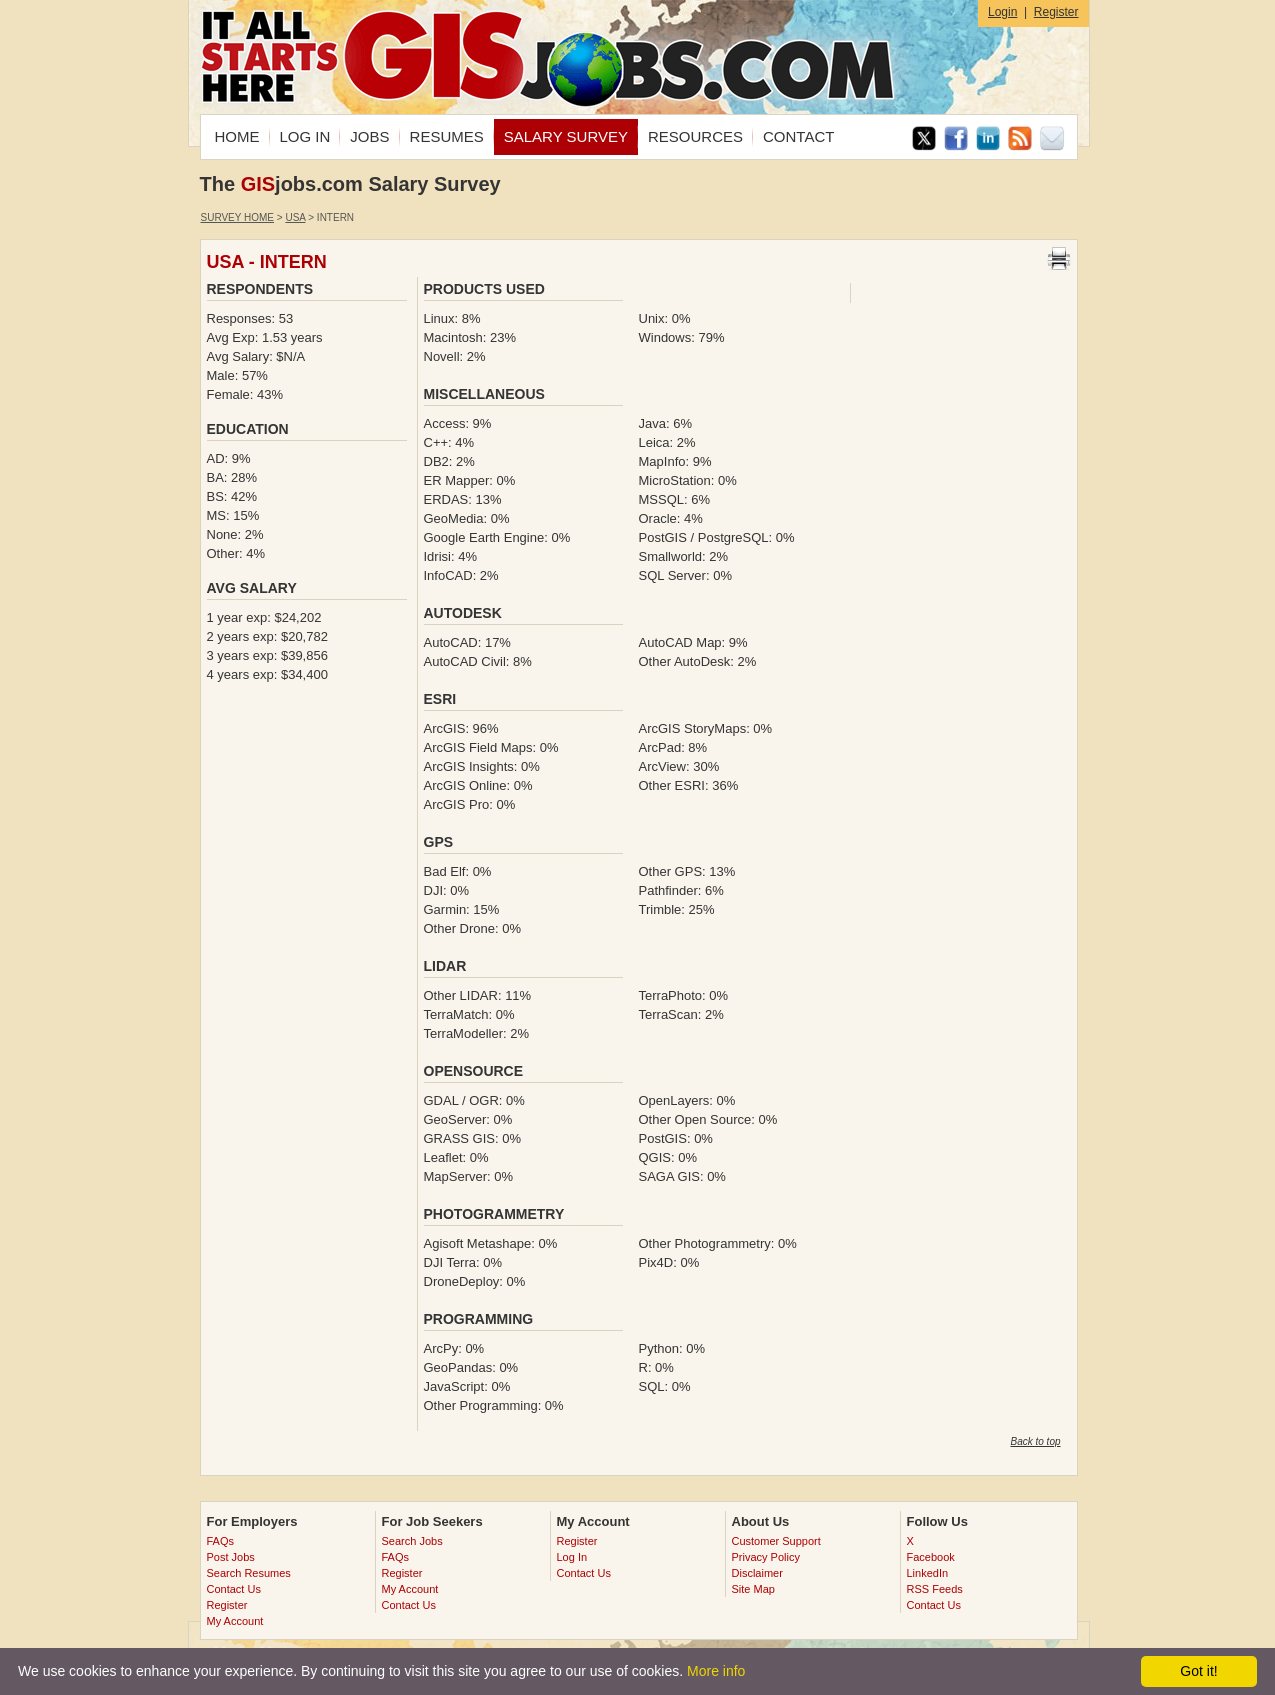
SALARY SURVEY (566, 136)
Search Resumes (249, 1573)
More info (716, 1671)
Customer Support (776, 1541)
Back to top (1035, 1441)
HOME (237, 136)
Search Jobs (412, 1541)
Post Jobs (231, 1557)
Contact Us (234, 1589)
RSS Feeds (935, 1589)
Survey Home (238, 217)
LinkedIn (928, 1573)
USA (295, 217)
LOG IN (305, 136)
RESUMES (447, 136)
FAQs (221, 1541)
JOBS (369, 136)
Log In (572, 1557)
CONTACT (798, 136)
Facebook (931, 1557)
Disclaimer (757, 1573)
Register (1056, 12)
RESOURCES (695, 136)
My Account (235, 1621)
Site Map (753, 1589)
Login (1002, 12)
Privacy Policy (766, 1557)
